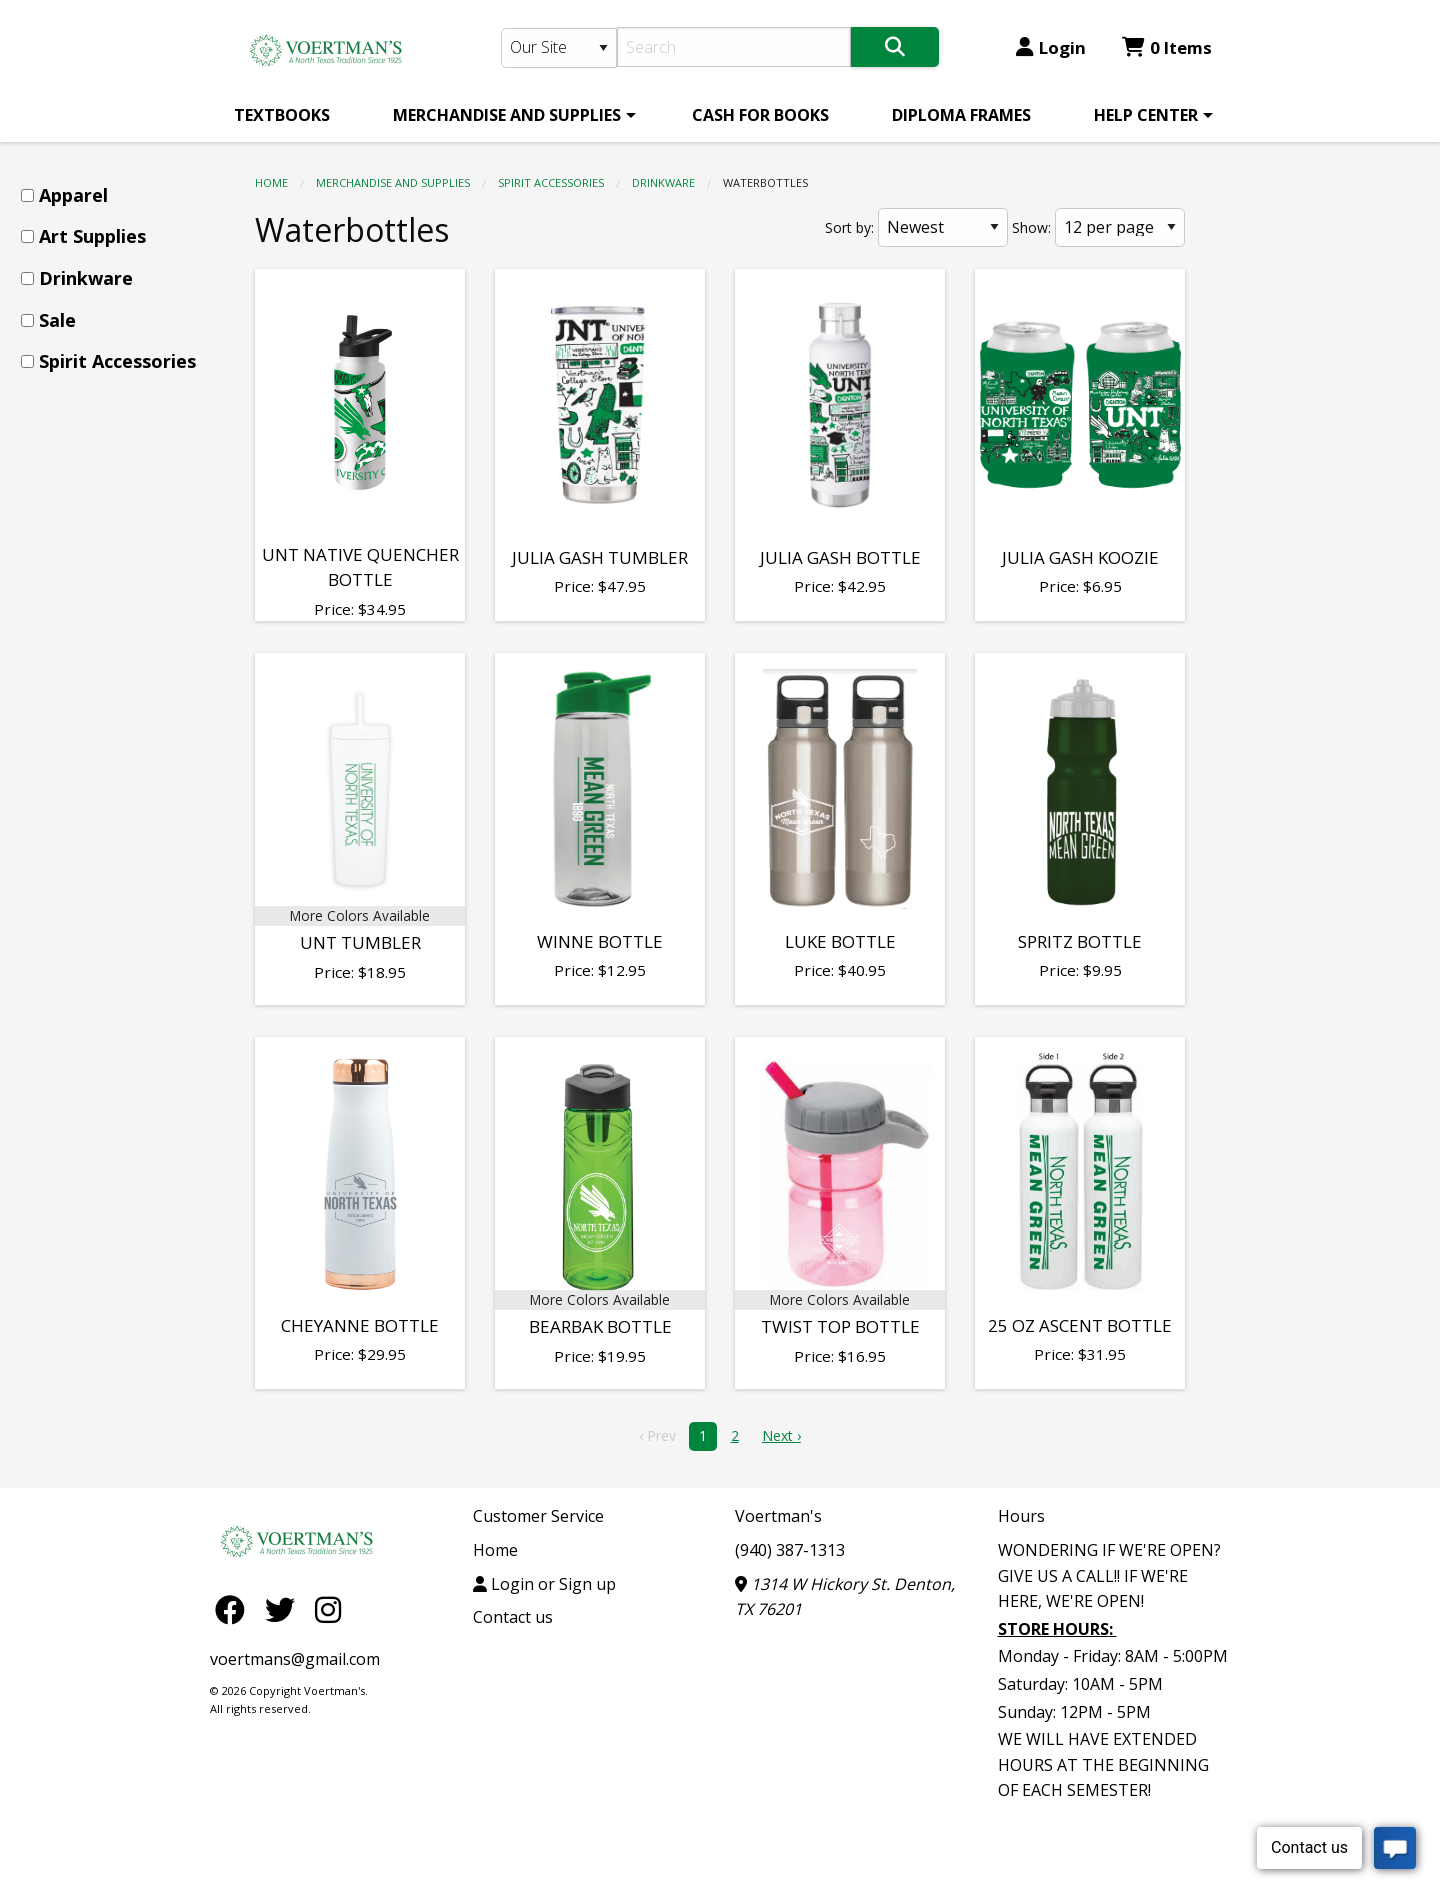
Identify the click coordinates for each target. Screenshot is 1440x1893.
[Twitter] (285, 1608)
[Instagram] (328, 1608)
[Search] (734, 47)
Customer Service (538, 1516)
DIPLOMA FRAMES (961, 115)
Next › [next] (781, 1435)
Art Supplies (92, 236)
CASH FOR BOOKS (760, 115)
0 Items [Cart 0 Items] (1167, 47)
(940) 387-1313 (790, 1550)
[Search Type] (559, 48)
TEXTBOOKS (282, 115)
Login (1051, 47)
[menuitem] (282, 115)
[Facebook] (235, 1608)
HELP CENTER (1146, 115)
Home (271, 182)
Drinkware (663, 182)
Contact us (513, 1617)
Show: (1031, 227)
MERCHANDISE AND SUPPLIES (507, 115)
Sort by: (849, 227)
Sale (57, 320)
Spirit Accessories (551, 182)
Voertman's (778, 1516)
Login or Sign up (544, 1584)
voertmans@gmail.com (295, 1659)
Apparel (73, 195)
